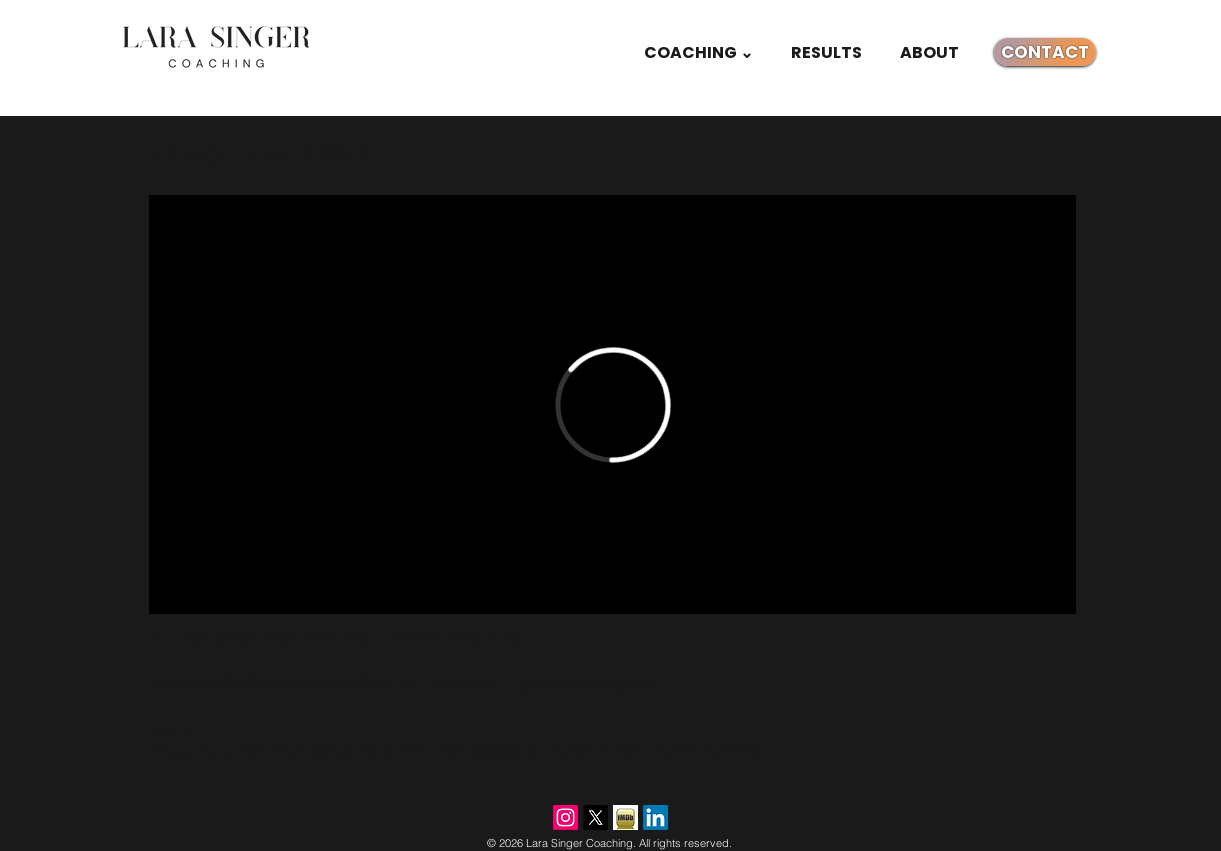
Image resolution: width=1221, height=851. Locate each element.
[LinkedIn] (655, 817)
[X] (595, 817)
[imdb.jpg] (625, 817)
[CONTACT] (1045, 52)
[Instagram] (565, 817)
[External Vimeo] (612, 404)
